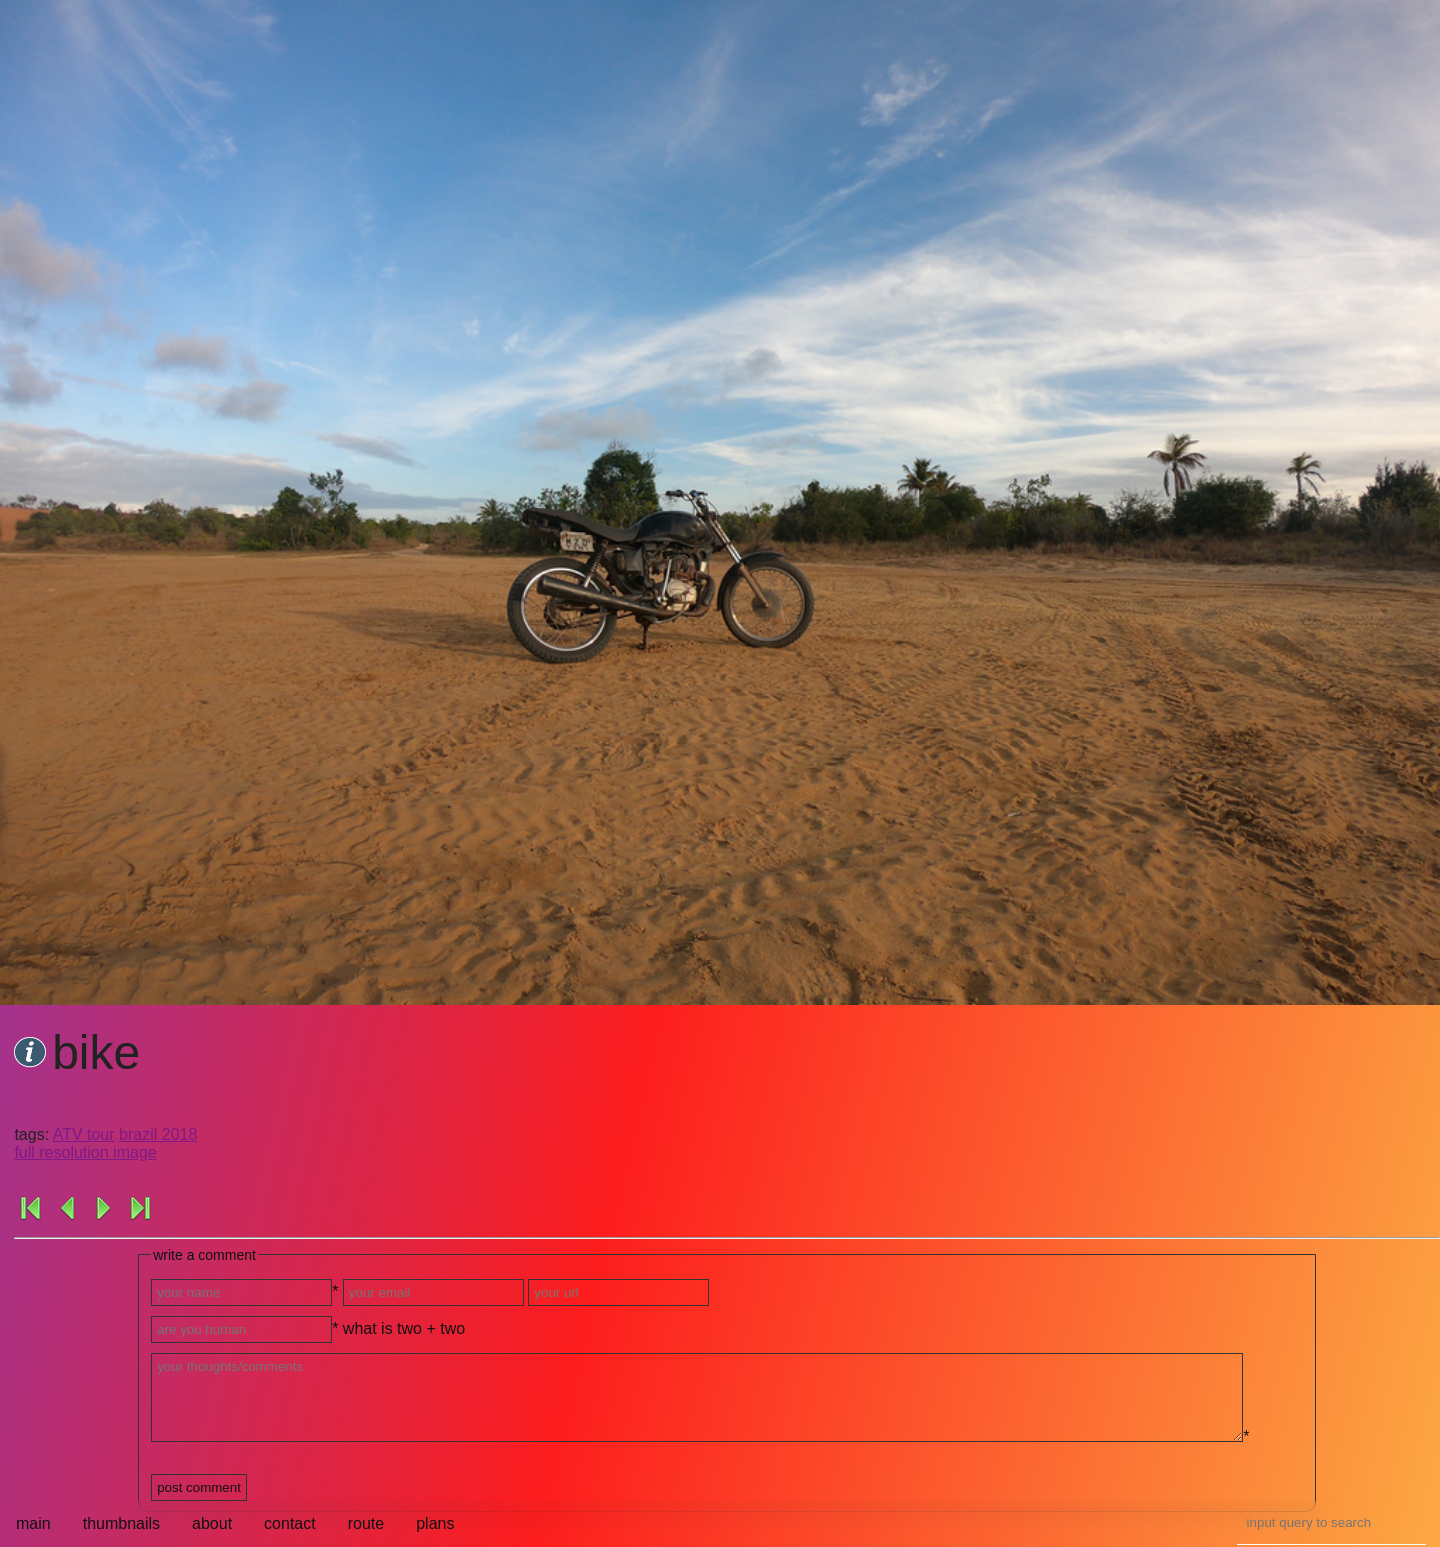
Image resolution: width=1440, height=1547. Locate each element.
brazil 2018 (158, 1134)
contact (290, 1523)
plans (435, 1523)
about (212, 1523)
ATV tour (84, 1134)
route (366, 1523)
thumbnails (121, 1523)
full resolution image (85, 1152)
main (33, 1523)
